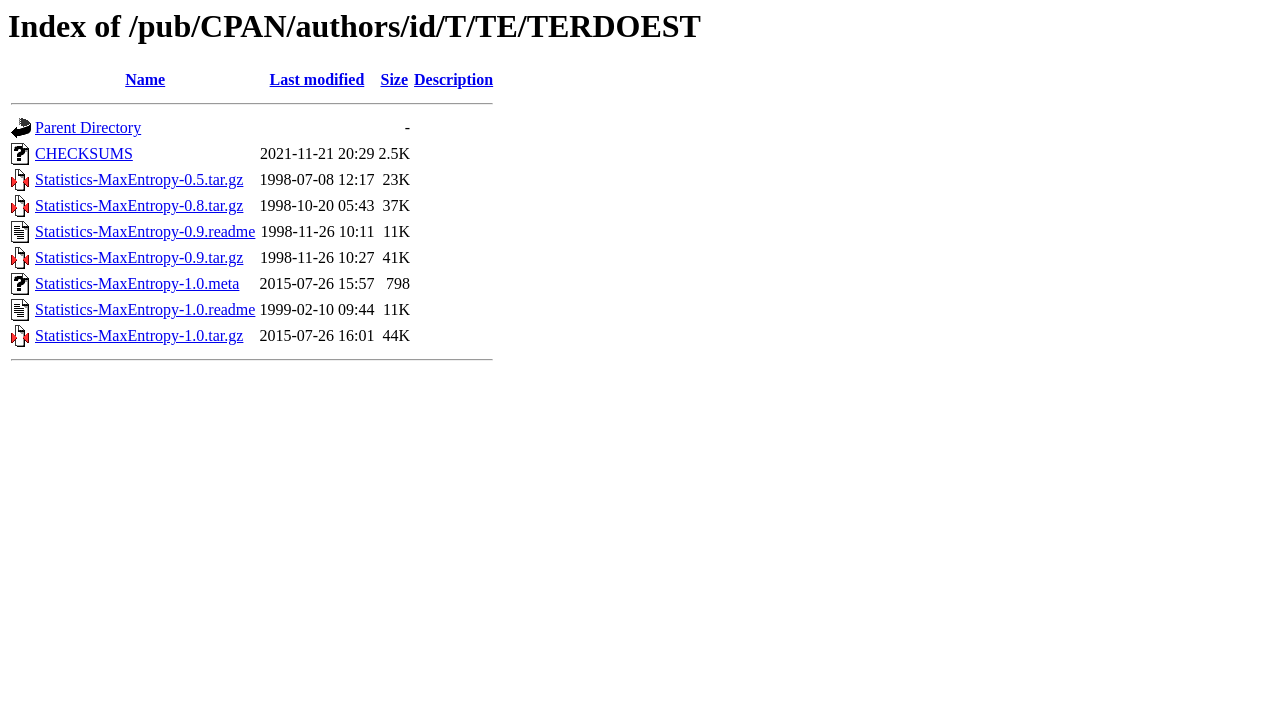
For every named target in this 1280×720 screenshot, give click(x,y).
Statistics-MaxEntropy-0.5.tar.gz (139, 179)
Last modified (317, 79)
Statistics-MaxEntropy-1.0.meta (137, 283)
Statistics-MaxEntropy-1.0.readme (145, 309)
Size (395, 79)
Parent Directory (88, 127)
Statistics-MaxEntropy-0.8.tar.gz (139, 205)
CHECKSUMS (84, 153)
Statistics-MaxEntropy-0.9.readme (145, 231)
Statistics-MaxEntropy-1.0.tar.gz (139, 335)
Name (145, 79)
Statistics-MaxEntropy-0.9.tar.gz (139, 257)
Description (453, 79)
